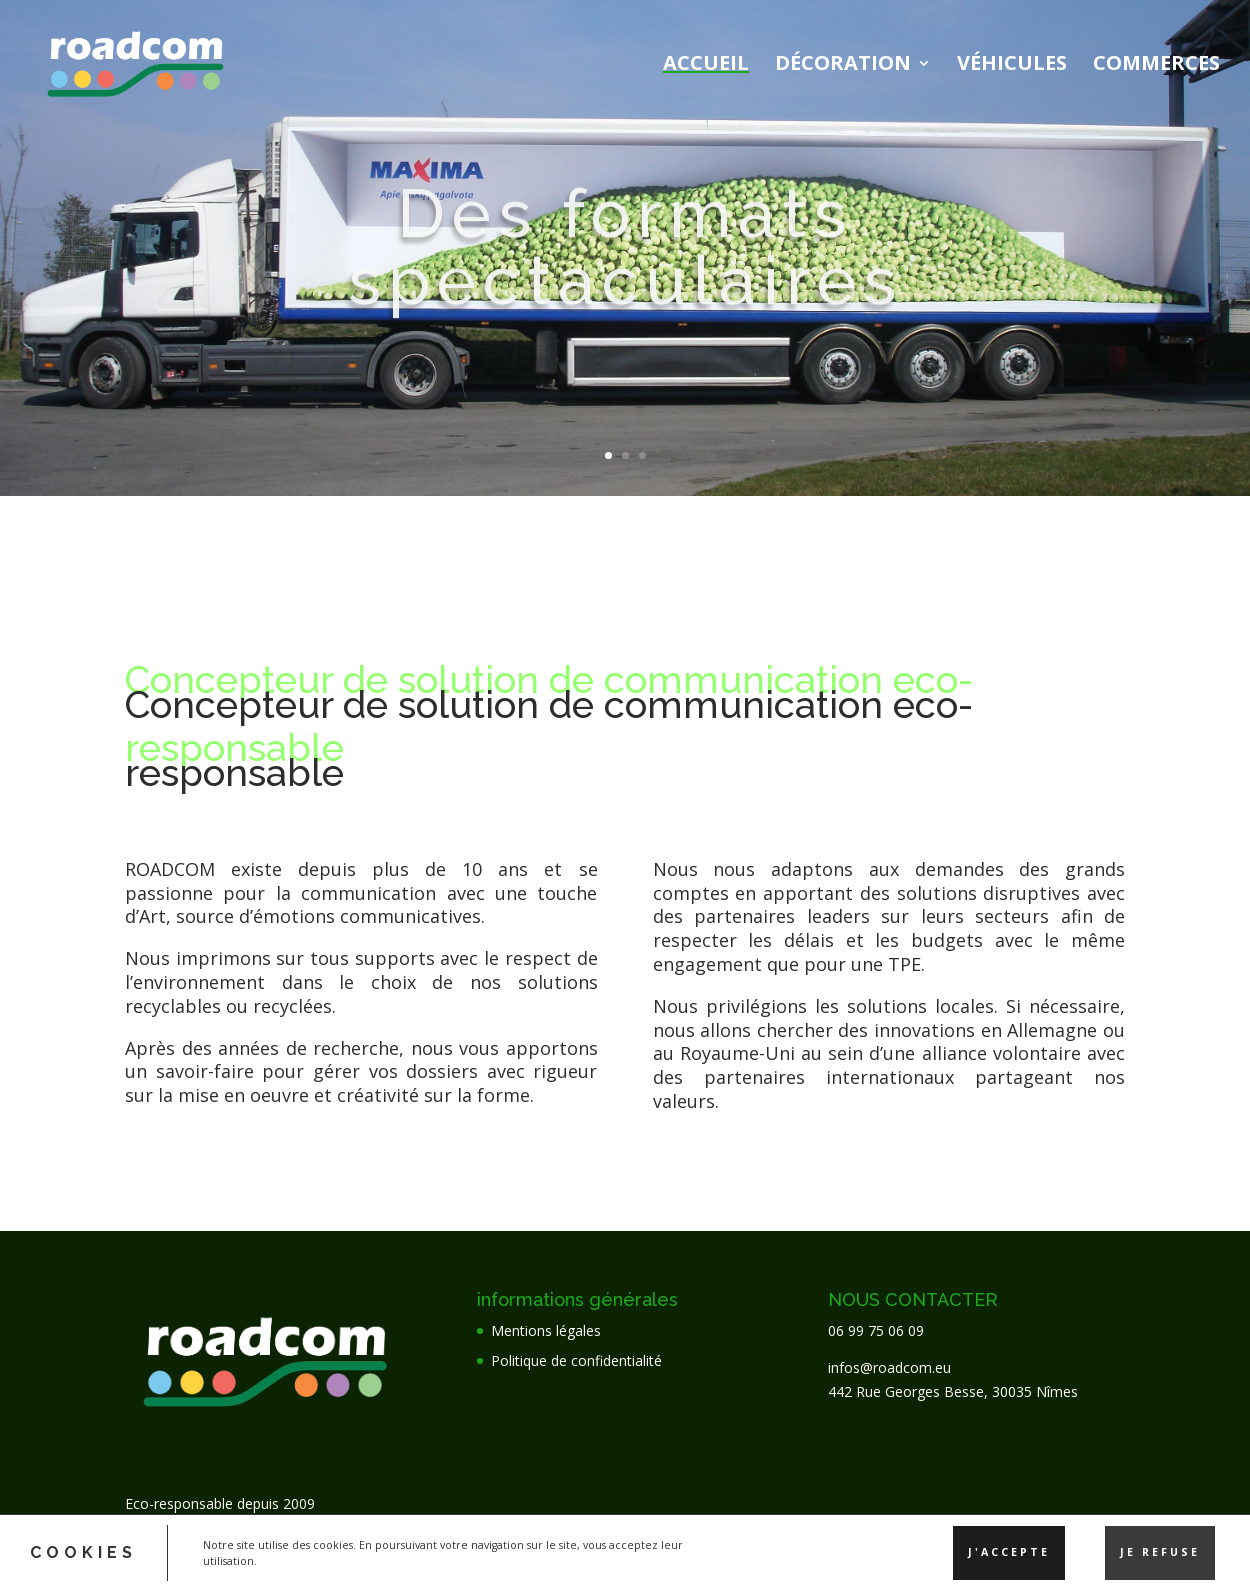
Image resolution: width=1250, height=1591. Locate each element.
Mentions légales (546, 1330)
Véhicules (1012, 66)
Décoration (843, 66)
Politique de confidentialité (576, 1360)
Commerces (1156, 66)
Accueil (706, 66)
